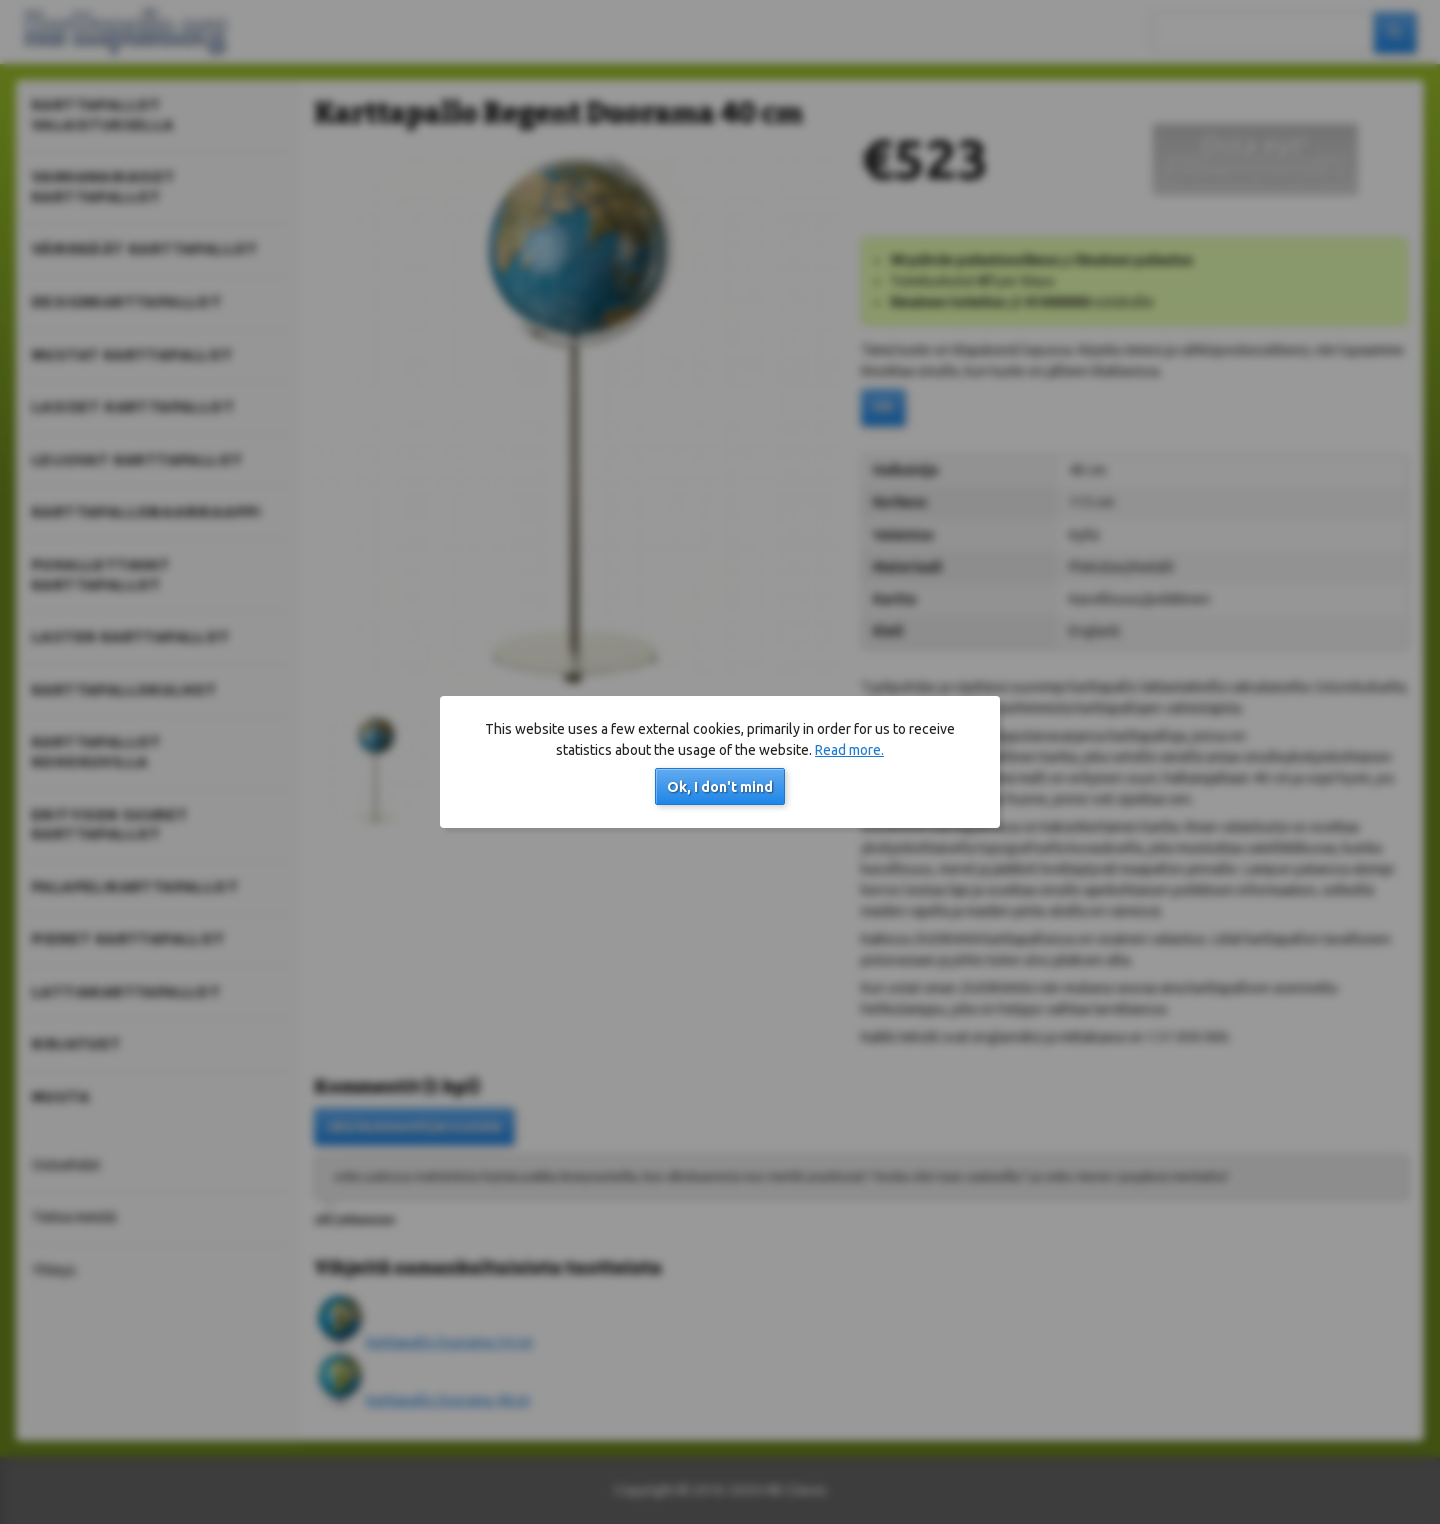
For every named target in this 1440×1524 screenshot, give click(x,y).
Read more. (849, 750)
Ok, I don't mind (720, 787)
